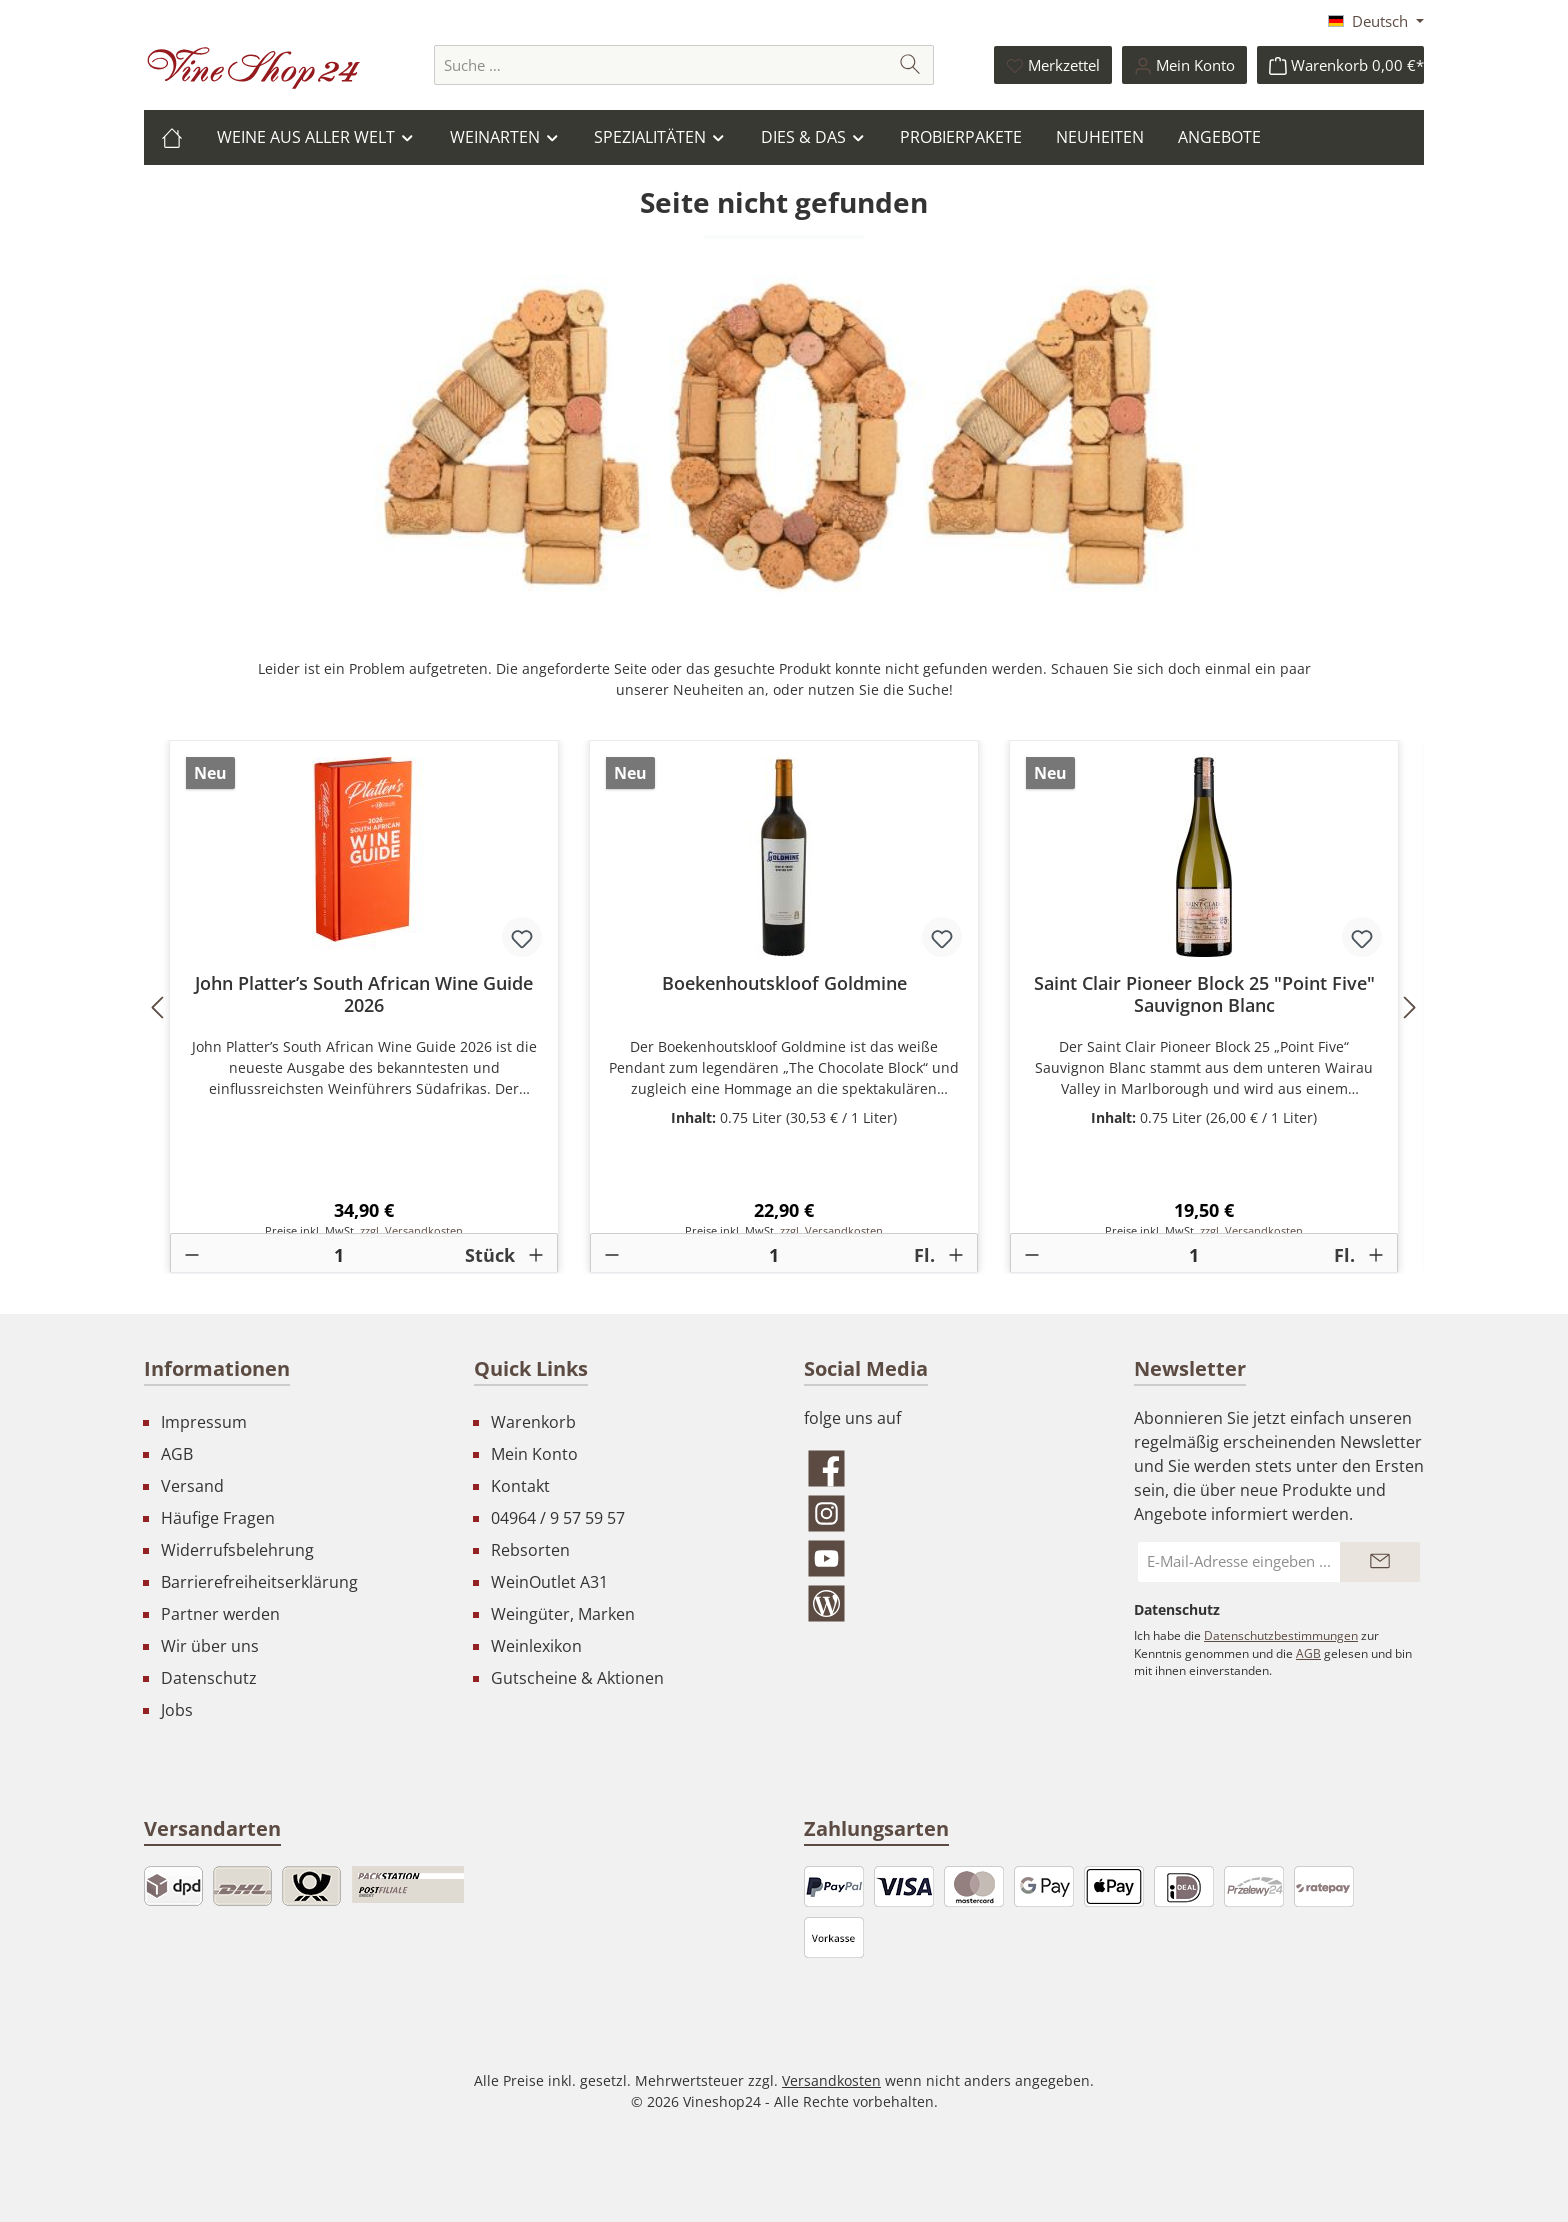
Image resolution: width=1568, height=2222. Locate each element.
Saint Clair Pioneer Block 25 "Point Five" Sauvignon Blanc (1204, 994)
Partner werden (220, 1614)
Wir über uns (210, 1646)
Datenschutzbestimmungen (1281, 1635)
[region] (784, 1007)
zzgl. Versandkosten (411, 1231)
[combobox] (661, 65)
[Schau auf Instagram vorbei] (949, 1513)
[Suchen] (910, 65)
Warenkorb (533, 1422)
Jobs (177, 1710)
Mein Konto (534, 1454)
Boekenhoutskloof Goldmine (784, 983)
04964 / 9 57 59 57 (558, 1518)
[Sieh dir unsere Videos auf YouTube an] (949, 1558)
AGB (177, 1454)
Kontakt (520, 1486)
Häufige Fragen (218, 1518)
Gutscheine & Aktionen (577, 1678)
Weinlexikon (536, 1646)
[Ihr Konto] (1184, 65)
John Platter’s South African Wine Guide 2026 (364, 994)
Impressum (204, 1422)
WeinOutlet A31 (549, 1582)
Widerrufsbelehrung (237, 1550)
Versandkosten (831, 2080)
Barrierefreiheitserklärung (259, 1582)
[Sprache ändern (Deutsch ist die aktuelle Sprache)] (1376, 21)
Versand (192, 1486)
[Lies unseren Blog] (949, 1603)
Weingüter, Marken (563, 1614)
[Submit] (1380, 1562)
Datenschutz (209, 1678)
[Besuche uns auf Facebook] (949, 1468)
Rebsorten (530, 1550)
